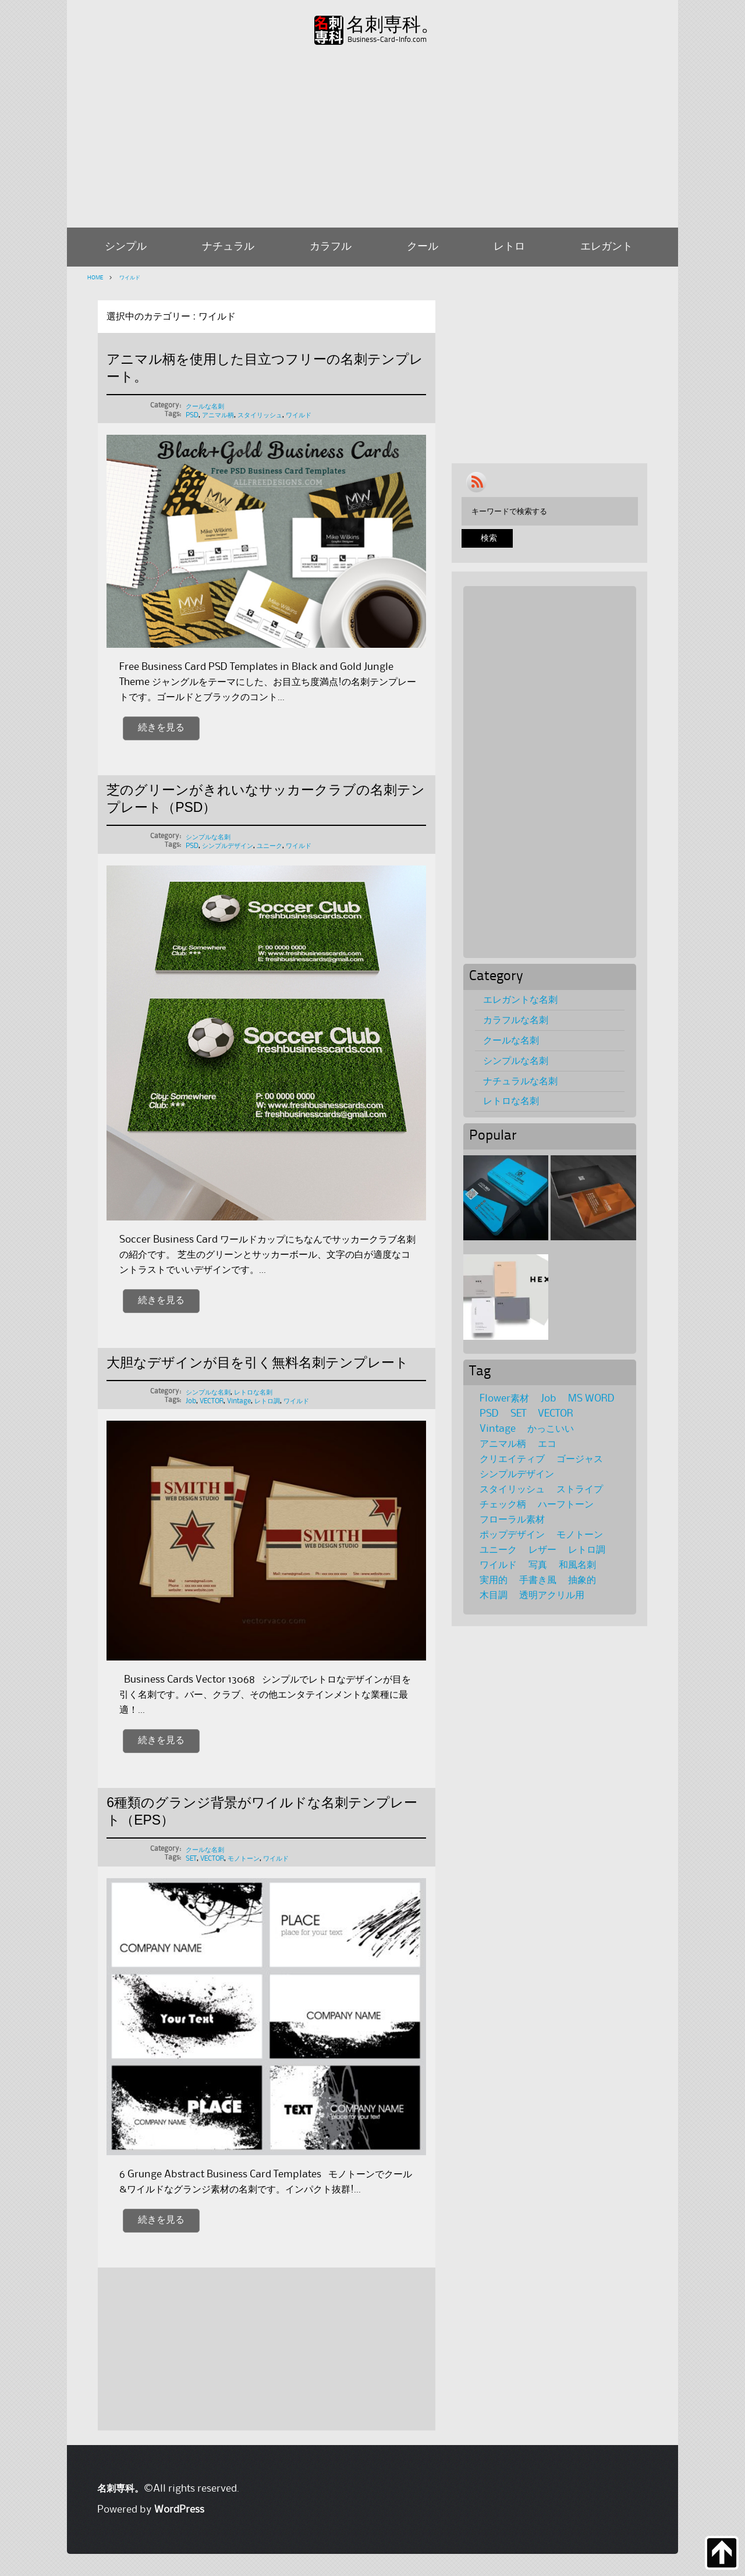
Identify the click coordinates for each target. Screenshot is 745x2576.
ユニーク (269, 846)
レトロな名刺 (253, 1392)
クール (422, 247)
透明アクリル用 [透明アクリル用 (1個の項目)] (551, 1595)
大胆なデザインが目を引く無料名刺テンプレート (258, 1362)
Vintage (239, 1401)
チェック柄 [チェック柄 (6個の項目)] (503, 1504)
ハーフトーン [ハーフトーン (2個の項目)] (566, 1504)
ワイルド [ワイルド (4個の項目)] (498, 1565)
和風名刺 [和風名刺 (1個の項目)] (577, 1565)
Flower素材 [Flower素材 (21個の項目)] (504, 1398)
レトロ (509, 247)
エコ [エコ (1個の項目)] (547, 1444)
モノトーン (244, 1858)
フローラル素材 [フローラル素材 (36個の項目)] (512, 1519)
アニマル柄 (218, 415)
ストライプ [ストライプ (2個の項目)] (579, 1489)
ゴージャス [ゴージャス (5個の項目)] (579, 1459)
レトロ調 (267, 1401)
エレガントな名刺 (520, 1000)
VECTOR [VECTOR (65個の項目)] (555, 1413)
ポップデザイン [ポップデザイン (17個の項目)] (512, 1534)
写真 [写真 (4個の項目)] (537, 1565)
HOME (95, 278)
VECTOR (212, 1401)
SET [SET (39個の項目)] (518, 1413)
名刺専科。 (392, 25)
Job (191, 1401)
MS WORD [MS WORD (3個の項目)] (591, 1398)
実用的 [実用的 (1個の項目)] (494, 1580)
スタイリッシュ (259, 415)
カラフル (331, 247)
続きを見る (161, 727)
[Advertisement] (372, 134)
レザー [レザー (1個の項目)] (542, 1550)
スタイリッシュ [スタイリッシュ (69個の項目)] (512, 1489)
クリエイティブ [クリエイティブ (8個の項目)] (512, 1459)
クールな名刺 (205, 406)
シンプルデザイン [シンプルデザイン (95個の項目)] (517, 1474)
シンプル (126, 247)
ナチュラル (228, 247)
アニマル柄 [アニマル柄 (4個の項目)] (503, 1444)
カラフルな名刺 (515, 1020)
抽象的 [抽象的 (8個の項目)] (582, 1580)
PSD (192, 415)
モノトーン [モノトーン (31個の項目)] (579, 1534)
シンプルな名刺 (208, 837)
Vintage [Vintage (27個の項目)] (498, 1429)
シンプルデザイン (227, 846)
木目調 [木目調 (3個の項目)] (494, 1595)
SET (191, 1858)
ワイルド (129, 278)
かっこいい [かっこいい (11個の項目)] (550, 1429)
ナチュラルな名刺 (520, 1081)
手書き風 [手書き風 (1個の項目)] (537, 1580)
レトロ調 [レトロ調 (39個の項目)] (586, 1550)
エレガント (606, 247)
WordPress (179, 2509)
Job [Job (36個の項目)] (548, 1398)
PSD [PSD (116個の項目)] (489, 1413)
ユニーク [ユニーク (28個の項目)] (498, 1550)
